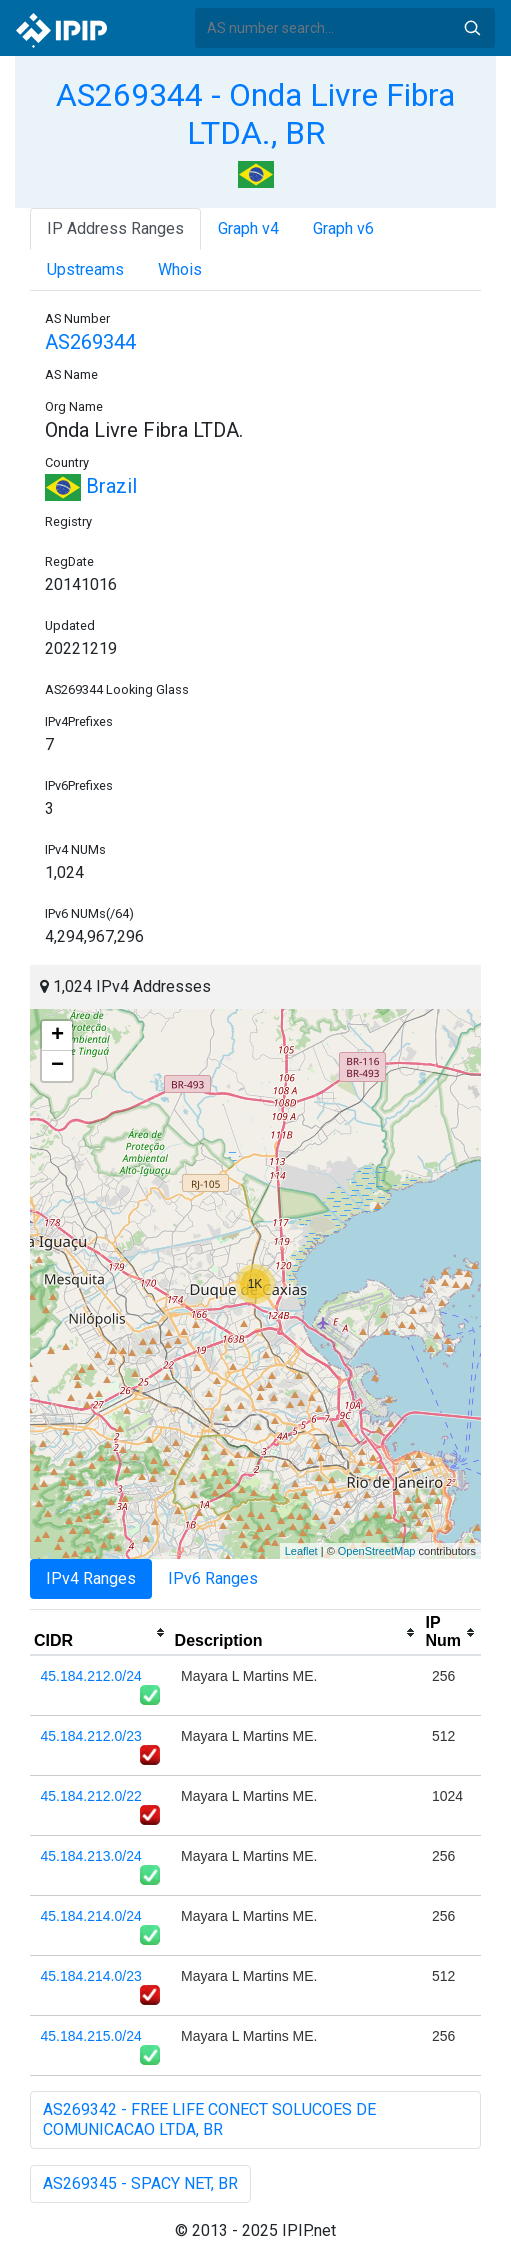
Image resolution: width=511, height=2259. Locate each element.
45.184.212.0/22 (91, 1796)
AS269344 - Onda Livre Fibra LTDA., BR (255, 114)
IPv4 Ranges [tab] (91, 1578)
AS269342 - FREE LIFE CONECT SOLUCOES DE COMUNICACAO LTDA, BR (209, 2119)
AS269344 (90, 342)
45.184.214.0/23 (91, 1976)
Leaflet (301, 1551)
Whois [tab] (180, 269)
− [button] (57, 1066)
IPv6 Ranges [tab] (213, 1578)
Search (472, 28)
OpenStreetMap (377, 1551)
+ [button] (57, 1036)
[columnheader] (100, 1633)
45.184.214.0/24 (91, 1916)
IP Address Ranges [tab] (115, 228)
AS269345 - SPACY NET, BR (140, 2183)
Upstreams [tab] (85, 269)
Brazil (91, 486)
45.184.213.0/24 (91, 1856)
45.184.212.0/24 (91, 1676)
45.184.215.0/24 (91, 2036)
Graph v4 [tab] (248, 228)
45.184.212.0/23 (91, 1736)
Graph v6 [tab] (343, 228)
